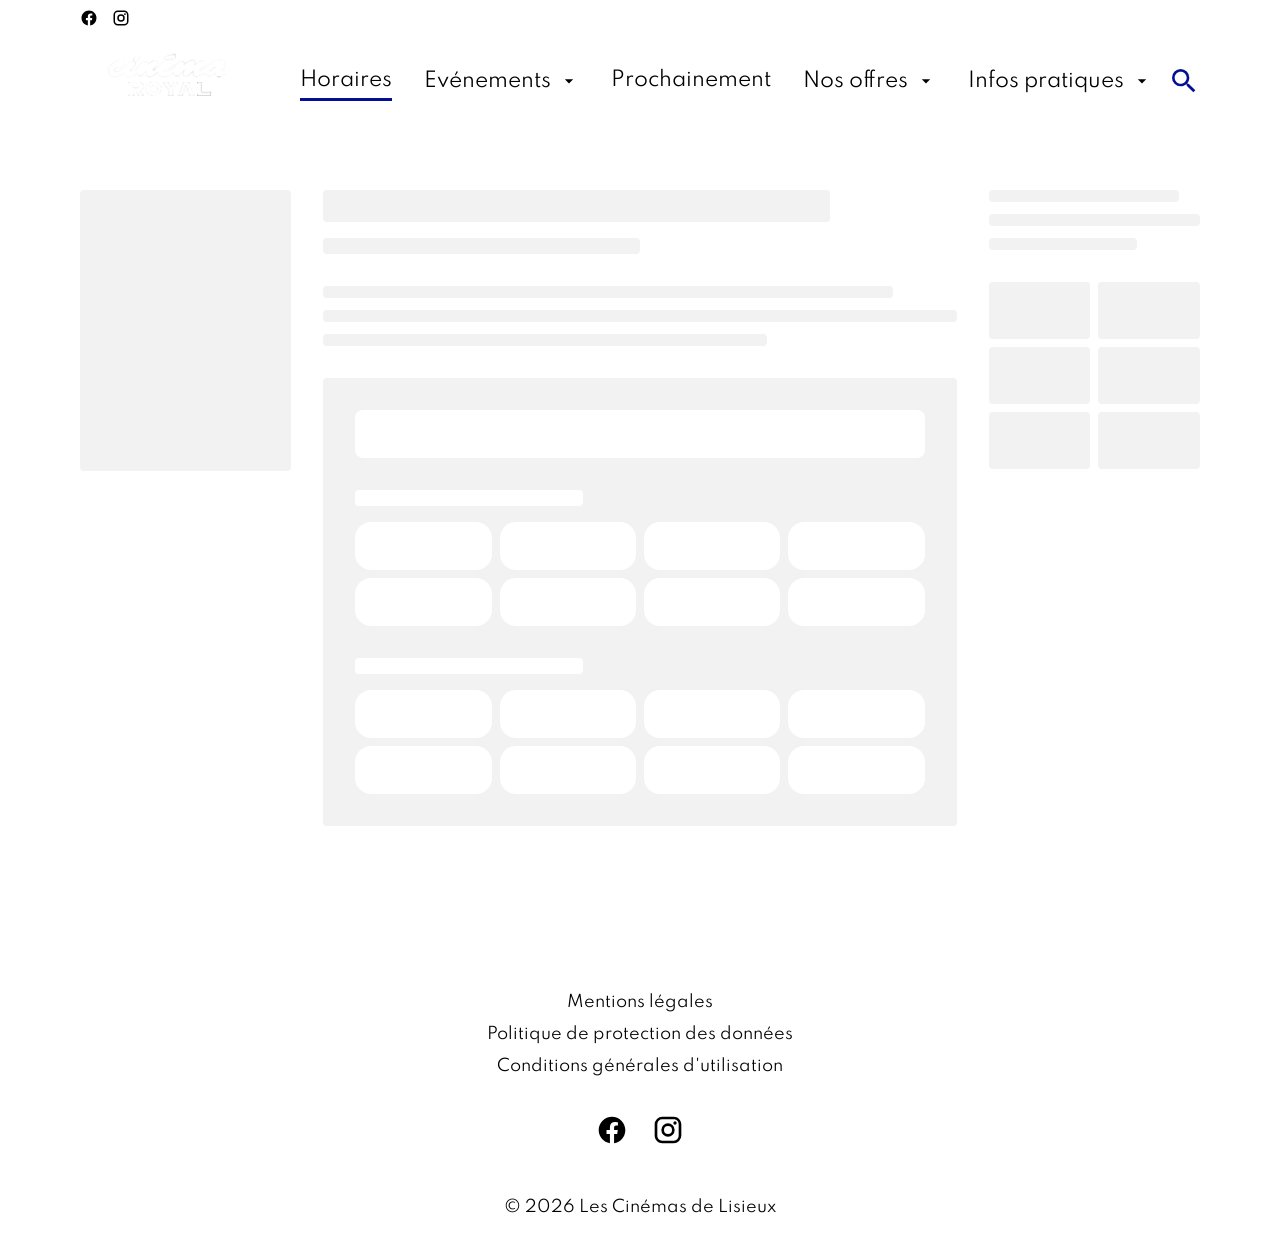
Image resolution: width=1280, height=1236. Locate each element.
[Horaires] (346, 81)
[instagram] (121, 18)
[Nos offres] (869, 81)
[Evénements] (501, 81)
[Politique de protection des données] (640, 1034)
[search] (1184, 81)
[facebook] (89, 18)
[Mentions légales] (640, 1002)
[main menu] (726, 81)
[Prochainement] (691, 81)
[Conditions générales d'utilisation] (640, 1066)
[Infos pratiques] (1060, 81)
